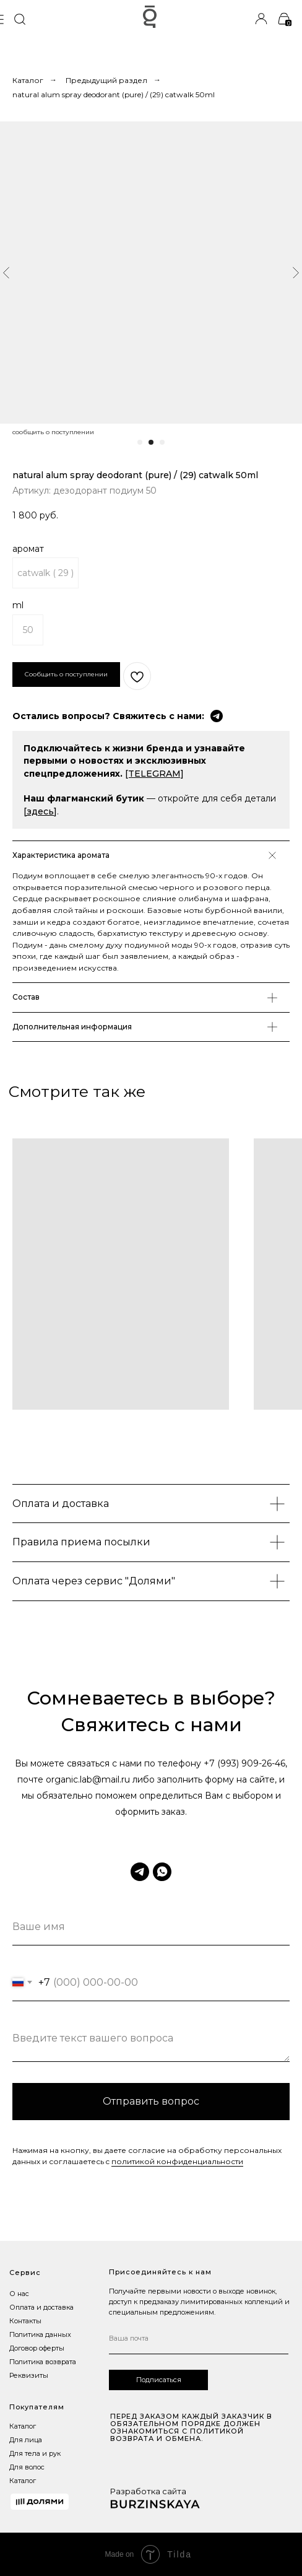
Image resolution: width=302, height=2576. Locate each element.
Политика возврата (42, 2361)
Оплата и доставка (41, 2307)
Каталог (27, 80)
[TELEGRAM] (154, 773)
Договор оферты (36, 2348)
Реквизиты (28, 2375)
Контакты (25, 2320)
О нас (19, 2293)
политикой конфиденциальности (177, 2161)
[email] (198, 2338)
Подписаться (158, 2379)
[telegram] (140, 1871)
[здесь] (40, 811)
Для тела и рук (35, 2453)
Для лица (25, 2439)
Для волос (27, 2467)
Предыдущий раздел (106, 80)
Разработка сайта (148, 2491)
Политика (26, 2334)
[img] (19, 19)
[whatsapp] (162, 1871)
